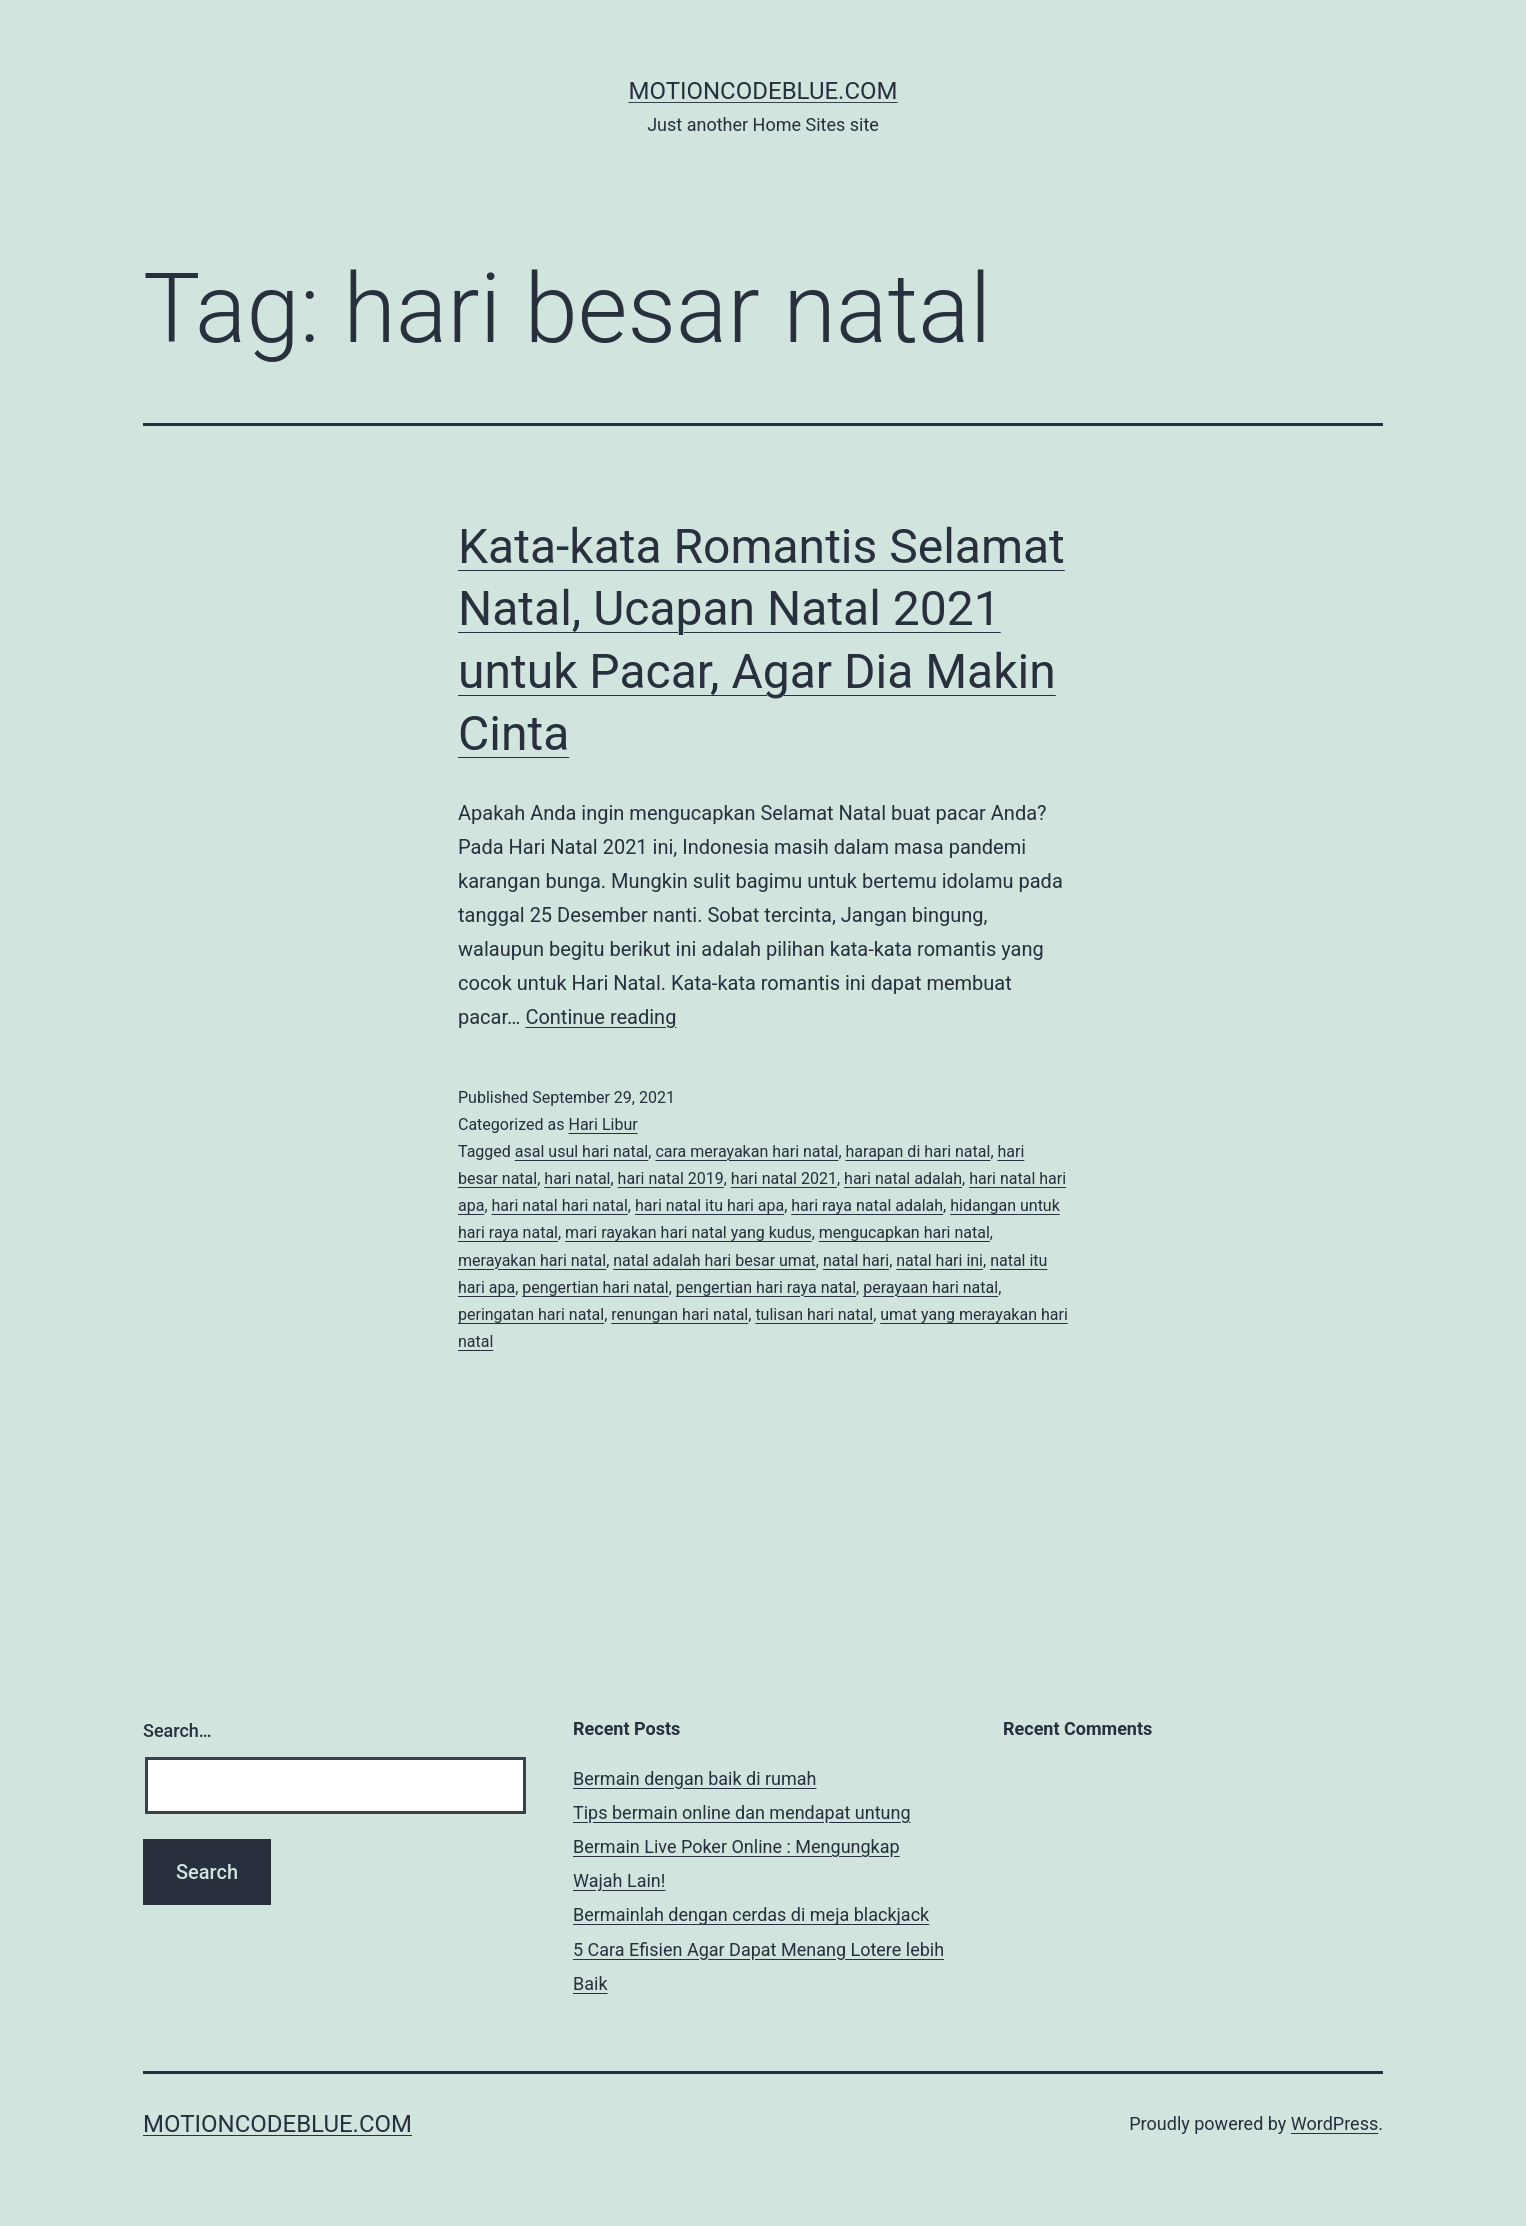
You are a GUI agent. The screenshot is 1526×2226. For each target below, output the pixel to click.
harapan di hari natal (918, 1151)
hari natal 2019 (671, 1178)
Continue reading (600, 1017)
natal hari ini (939, 1260)
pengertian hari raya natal (766, 1287)
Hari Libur (602, 1124)
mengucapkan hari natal (904, 1232)
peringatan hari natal (531, 1314)
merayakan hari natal (532, 1260)
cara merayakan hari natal (746, 1151)
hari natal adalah (903, 1178)
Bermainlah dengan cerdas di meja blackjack (751, 1914)
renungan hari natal (679, 1314)
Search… (177, 1730)
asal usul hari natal (581, 1151)
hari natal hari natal (560, 1205)
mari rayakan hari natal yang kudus (688, 1232)
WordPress (1334, 2123)
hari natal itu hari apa (709, 1205)
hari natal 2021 (784, 1178)
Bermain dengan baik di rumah (695, 1778)
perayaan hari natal (930, 1287)
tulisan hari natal (814, 1314)
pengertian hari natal (595, 1287)
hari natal (577, 1178)
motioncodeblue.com (762, 91)
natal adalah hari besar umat (714, 1260)
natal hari (856, 1260)
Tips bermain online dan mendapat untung (742, 1812)
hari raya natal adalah (867, 1205)
